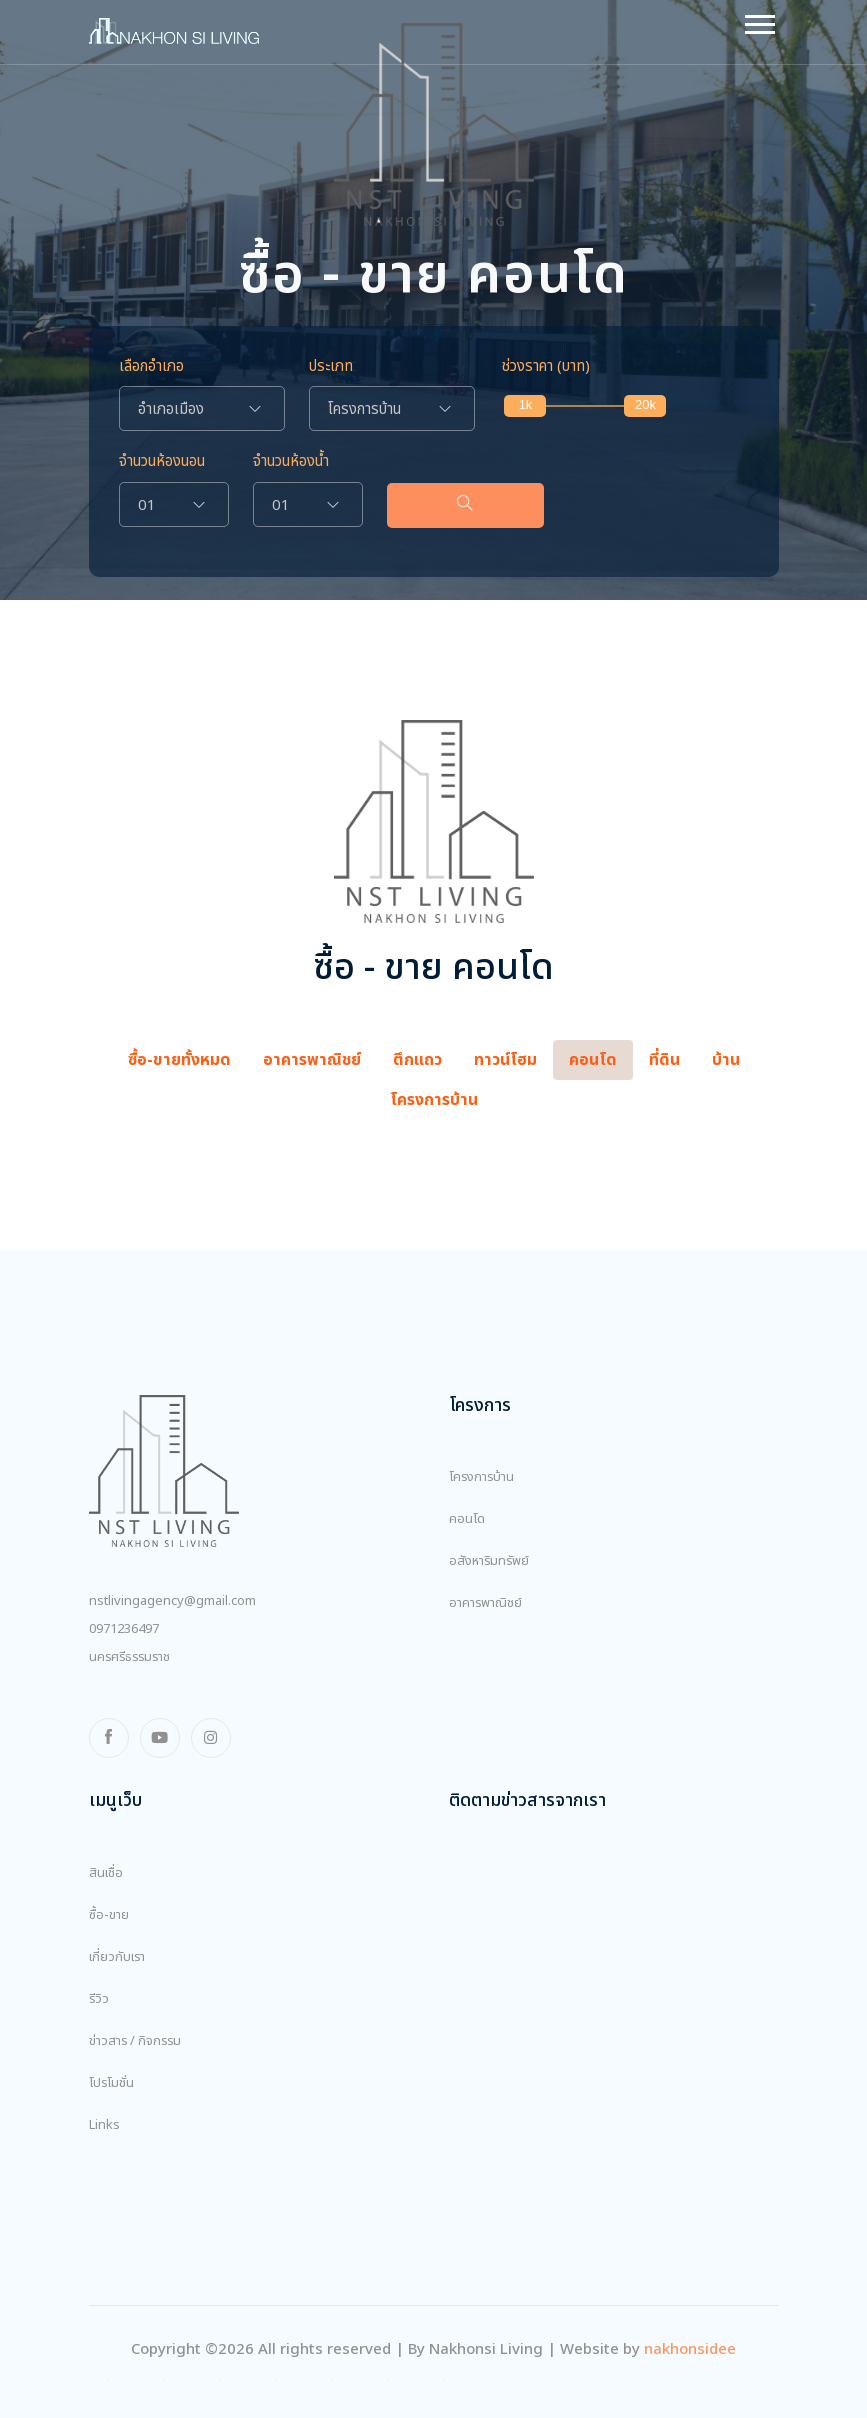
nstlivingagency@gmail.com (172, 1601)
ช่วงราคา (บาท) (546, 367)
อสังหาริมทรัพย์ (489, 1561)
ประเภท (331, 367)
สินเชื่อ (106, 1873)
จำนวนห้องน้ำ (291, 462)
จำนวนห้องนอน (162, 462)
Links (104, 2125)
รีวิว (99, 1999)
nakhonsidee (690, 2349)
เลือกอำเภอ (151, 367)
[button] (758, 20)
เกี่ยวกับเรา (117, 1957)
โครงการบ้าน (481, 1477)
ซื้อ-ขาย (109, 1915)
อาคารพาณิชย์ (485, 1603)
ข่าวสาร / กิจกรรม (135, 2041)
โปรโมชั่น (111, 2083)
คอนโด (467, 1519)
